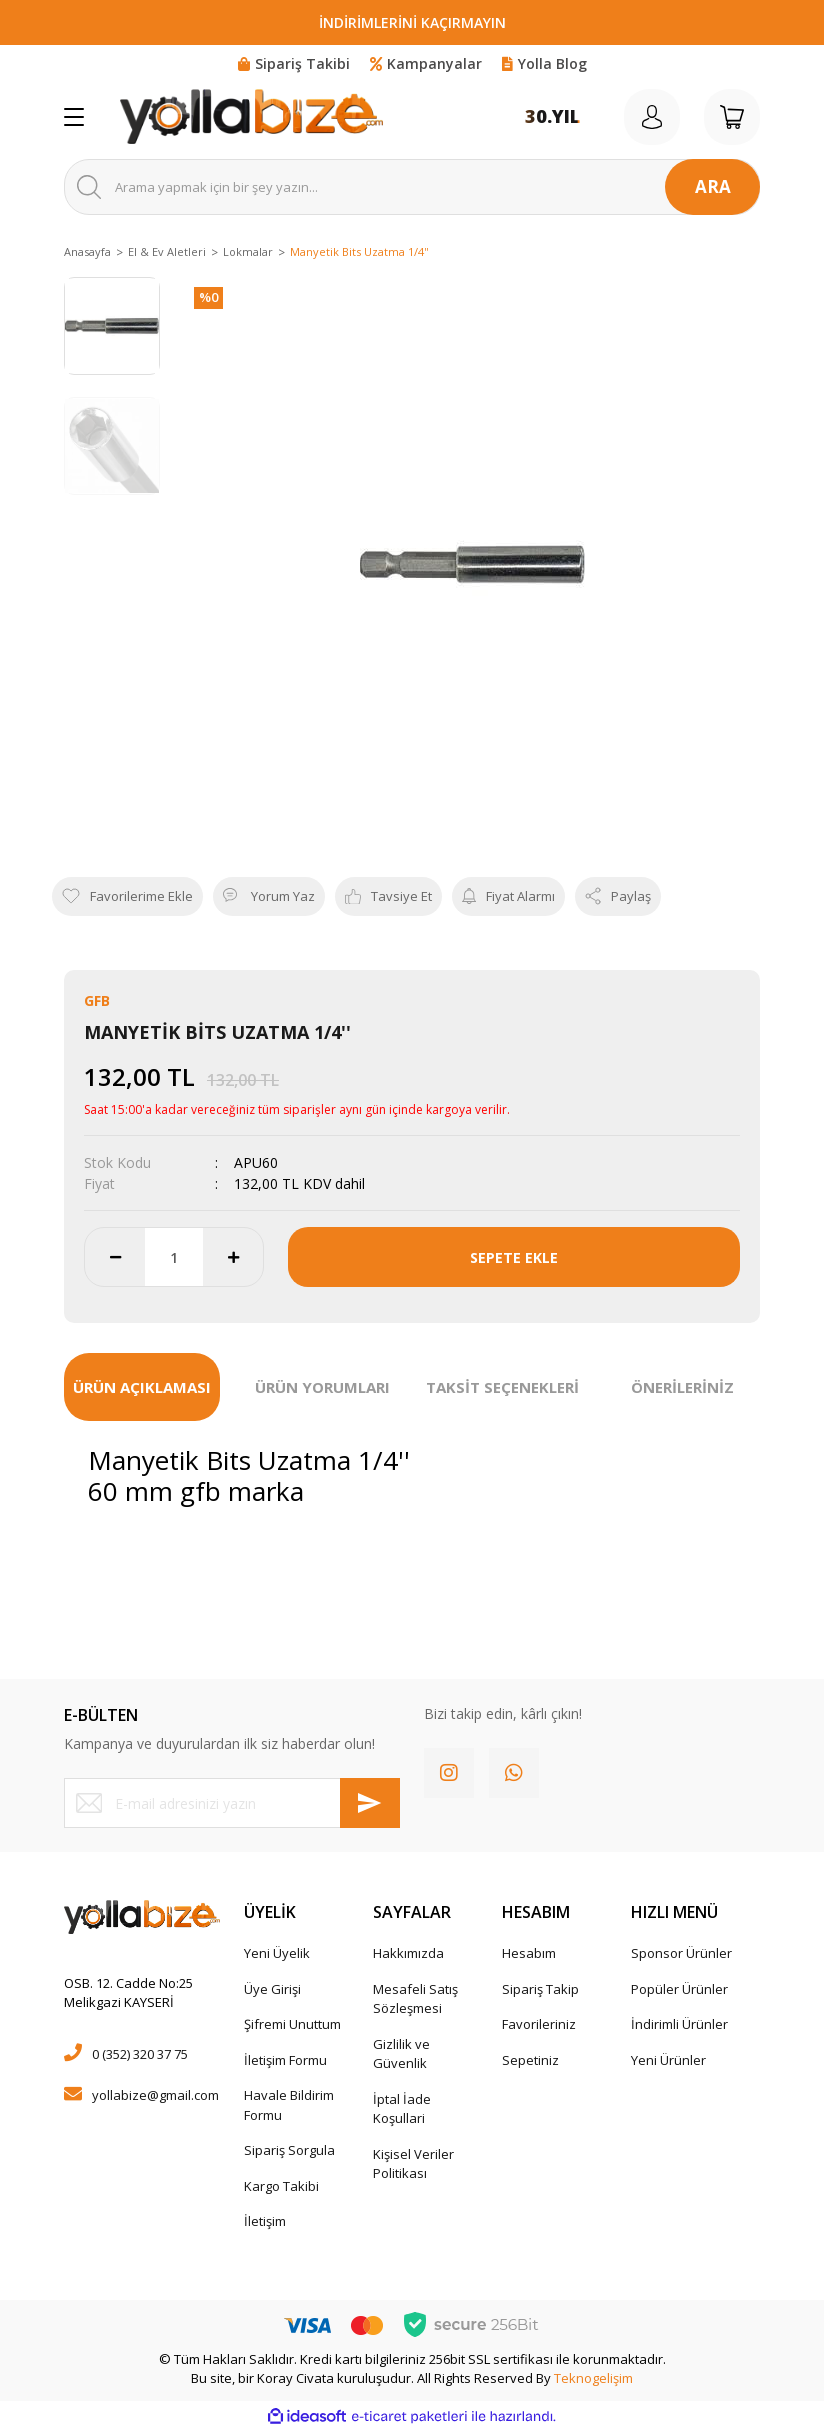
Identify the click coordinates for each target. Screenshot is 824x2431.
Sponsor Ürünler (681, 1953)
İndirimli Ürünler (679, 2024)
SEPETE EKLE (514, 1257)
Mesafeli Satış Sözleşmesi (415, 1999)
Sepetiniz (530, 2060)
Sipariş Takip (540, 1989)
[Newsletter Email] (232, 1803)
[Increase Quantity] (233, 1257)
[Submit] (370, 1803)
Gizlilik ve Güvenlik (401, 2054)
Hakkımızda (408, 1953)
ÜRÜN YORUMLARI (322, 1387)
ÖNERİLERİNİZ (682, 1387)
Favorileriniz (539, 2024)
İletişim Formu (285, 2060)
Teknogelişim (593, 2378)
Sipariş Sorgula (289, 2150)
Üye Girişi (272, 1989)
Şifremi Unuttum (292, 2024)
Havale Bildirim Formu (289, 2105)
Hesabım (529, 1953)
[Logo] (251, 117)
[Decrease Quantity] (115, 1257)
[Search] (412, 187)
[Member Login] (652, 117)
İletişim (265, 2221)
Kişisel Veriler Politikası (413, 2164)
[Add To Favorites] (127, 897)
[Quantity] (174, 1257)
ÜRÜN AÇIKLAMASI (142, 1387)
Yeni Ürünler (668, 2060)
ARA (713, 186)
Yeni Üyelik (277, 1953)
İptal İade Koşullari (402, 2109)
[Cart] (732, 117)
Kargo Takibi (281, 2186)
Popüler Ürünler (679, 1989)
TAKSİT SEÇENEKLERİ (502, 1387)
